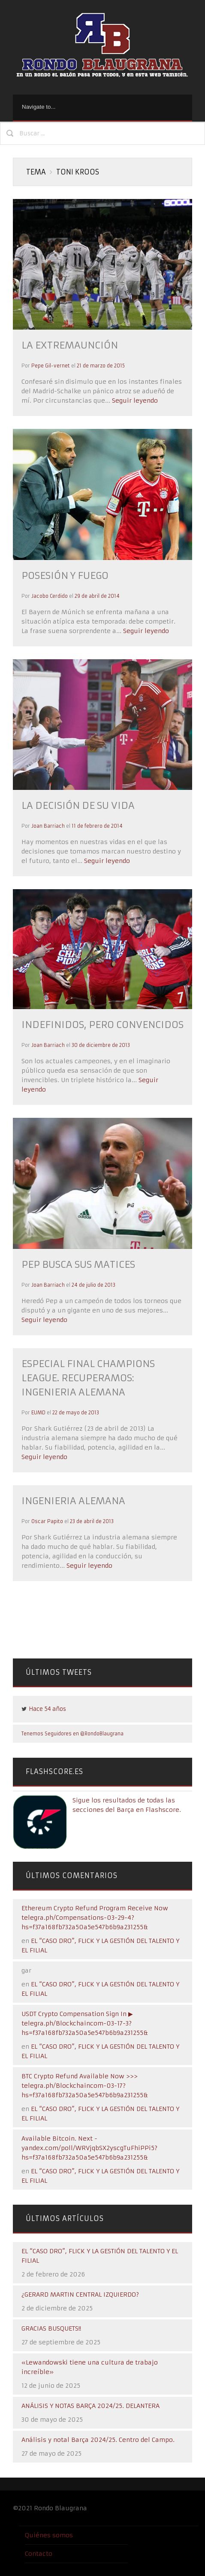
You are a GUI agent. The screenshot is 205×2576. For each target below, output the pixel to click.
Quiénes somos (49, 2535)
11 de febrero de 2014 (97, 826)
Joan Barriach (48, 826)
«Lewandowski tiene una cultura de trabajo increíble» (89, 2367)
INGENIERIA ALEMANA (73, 1501)
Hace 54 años (47, 1709)
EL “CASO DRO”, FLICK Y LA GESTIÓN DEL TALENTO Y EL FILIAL (99, 2255)
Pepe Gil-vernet (50, 366)
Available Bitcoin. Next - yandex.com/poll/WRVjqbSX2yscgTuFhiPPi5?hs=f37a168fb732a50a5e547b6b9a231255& (89, 2148)
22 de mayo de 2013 (75, 1413)
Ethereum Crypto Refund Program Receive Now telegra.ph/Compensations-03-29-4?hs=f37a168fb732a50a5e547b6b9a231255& (94, 1917)
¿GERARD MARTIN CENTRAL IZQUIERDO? (80, 2294)
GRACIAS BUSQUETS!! (51, 2328)
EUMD (38, 1413)
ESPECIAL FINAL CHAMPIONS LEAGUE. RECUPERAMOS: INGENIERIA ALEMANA (88, 1378)
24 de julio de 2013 (93, 1285)
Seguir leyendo (134, 400)
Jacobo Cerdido (49, 596)
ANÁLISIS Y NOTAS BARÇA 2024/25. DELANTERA (90, 2406)
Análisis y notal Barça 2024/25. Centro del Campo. (98, 2440)
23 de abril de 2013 (92, 1521)
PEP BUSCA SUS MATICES (78, 1264)
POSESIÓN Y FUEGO (65, 575)
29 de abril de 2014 (97, 596)
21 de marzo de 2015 (101, 366)
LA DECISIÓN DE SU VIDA (78, 805)
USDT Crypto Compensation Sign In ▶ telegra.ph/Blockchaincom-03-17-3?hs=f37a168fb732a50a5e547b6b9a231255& (84, 2023)
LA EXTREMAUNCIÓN (69, 345)
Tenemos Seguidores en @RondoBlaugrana (72, 1734)
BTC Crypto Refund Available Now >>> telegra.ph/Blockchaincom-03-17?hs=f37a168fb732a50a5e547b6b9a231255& (84, 2085)
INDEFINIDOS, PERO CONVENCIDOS (102, 1025)
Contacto (38, 2554)
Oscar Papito (47, 1521)
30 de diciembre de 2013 (101, 1045)
